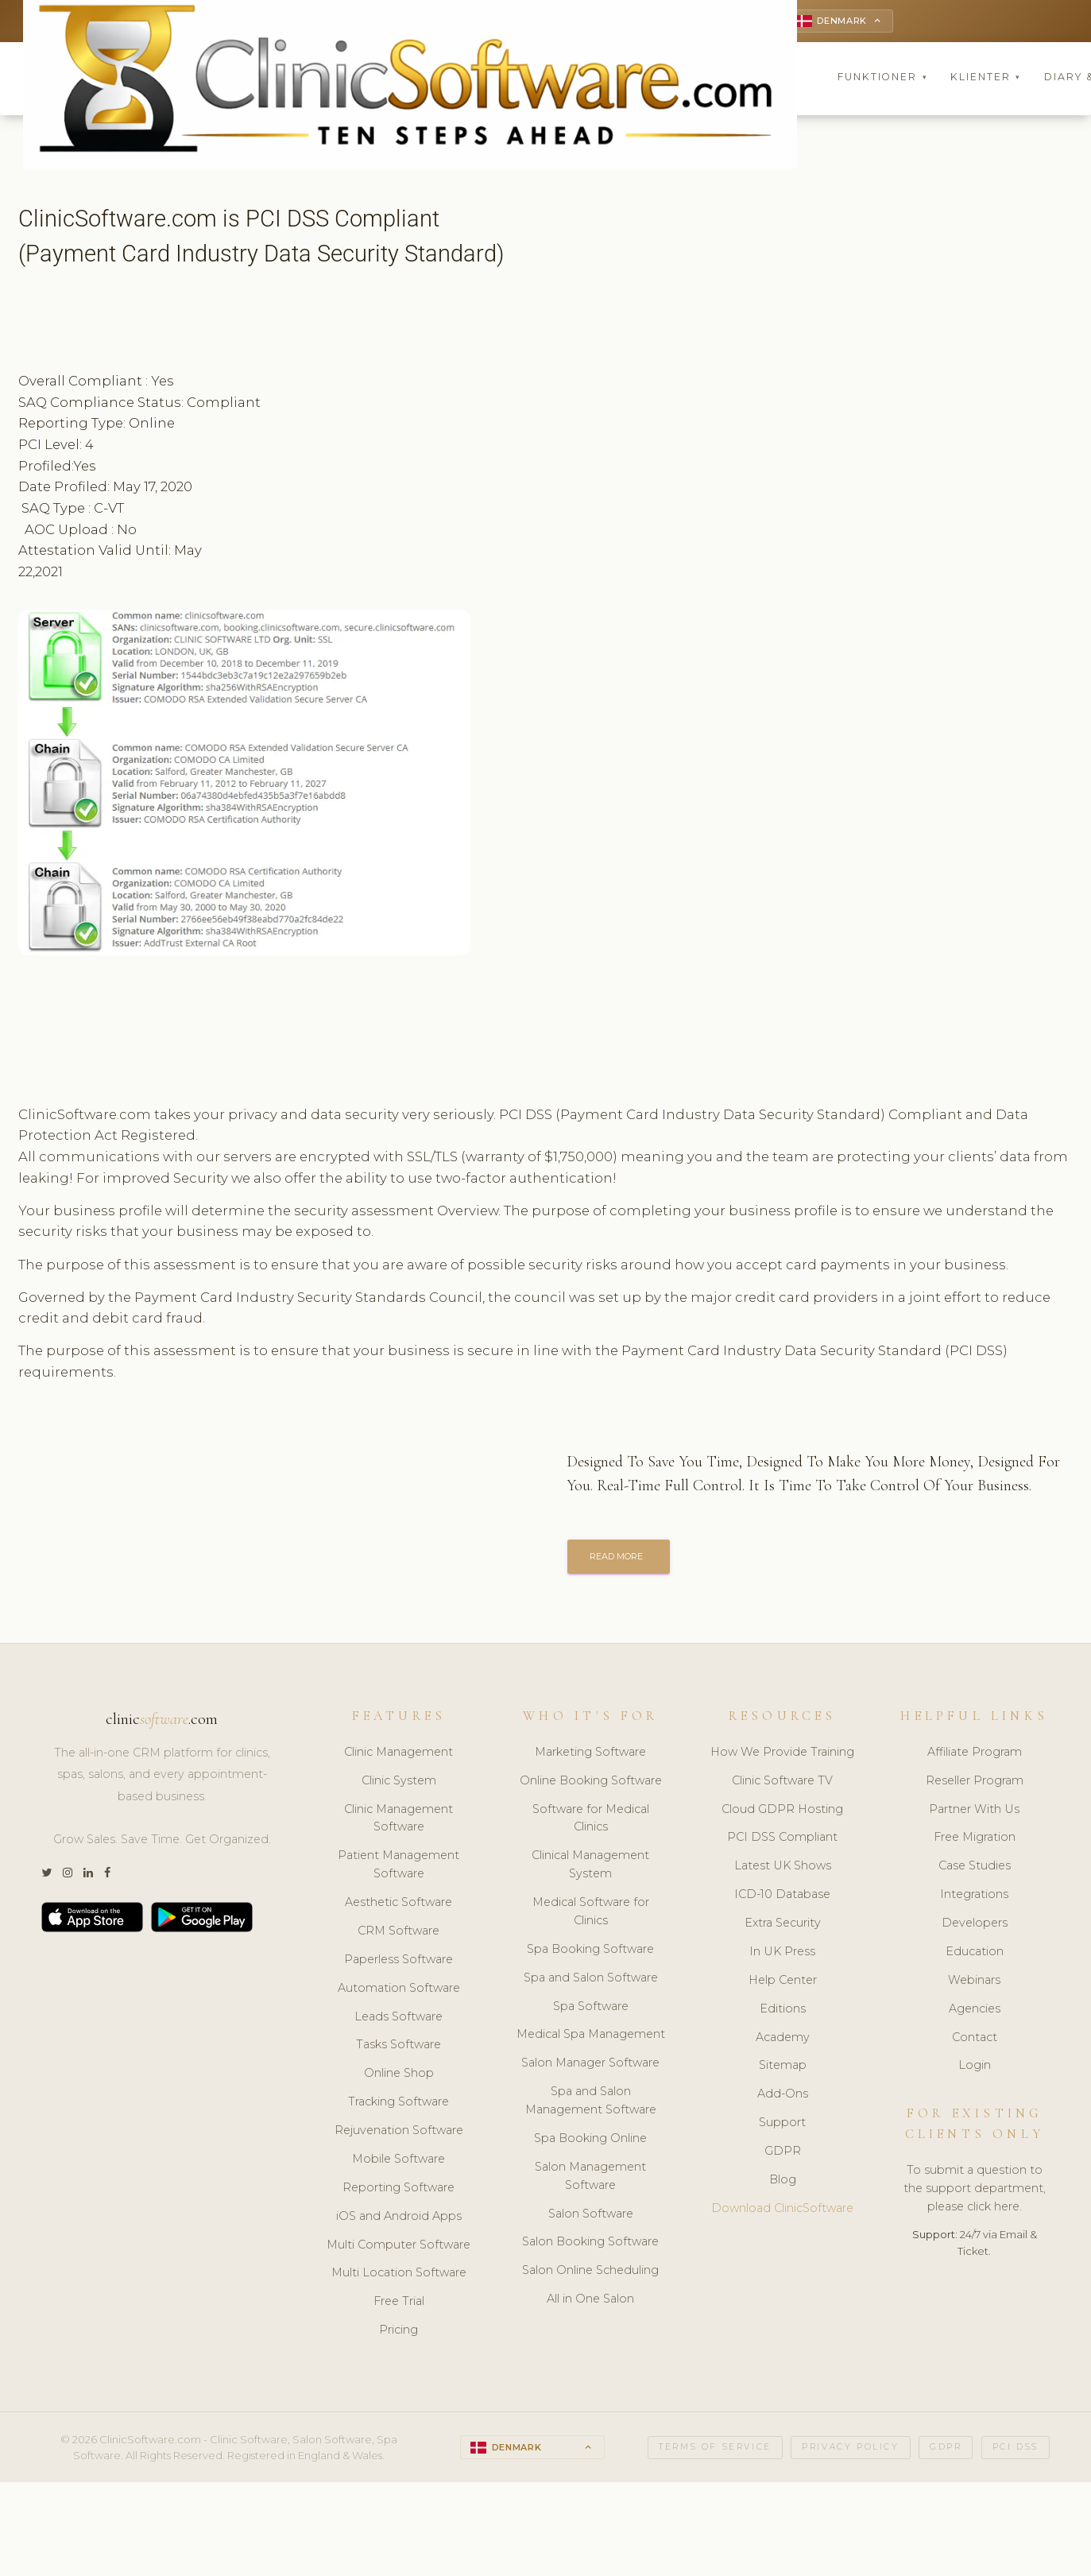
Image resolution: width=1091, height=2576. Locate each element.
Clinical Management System (590, 1868)
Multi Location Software (398, 2276)
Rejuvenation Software (399, 2134)
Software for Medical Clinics (590, 1821)
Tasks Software (398, 2048)
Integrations (974, 1898)
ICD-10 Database (782, 1898)
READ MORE (621, 1558)
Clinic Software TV (782, 1783)
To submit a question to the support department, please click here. (974, 2192)
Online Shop (399, 2077)
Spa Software (591, 2009)
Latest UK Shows (782, 1869)
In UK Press (782, 1955)
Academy (783, 2040)
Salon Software (590, 2217)
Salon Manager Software (590, 2066)
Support (782, 2126)
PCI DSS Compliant (782, 1841)
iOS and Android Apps (399, 2219)
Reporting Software (398, 2191)
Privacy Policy (850, 2451)
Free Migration (975, 1841)
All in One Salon (590, 2302)
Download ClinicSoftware (782, 2212)
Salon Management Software (590, 2179)
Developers (975, 1926)
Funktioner (883, 79)
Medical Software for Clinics (590, 1915)
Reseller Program (974, 1783)
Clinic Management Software (398, 1821)
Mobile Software (398, 2163)
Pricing (398, 2333)
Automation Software (399, 1991)
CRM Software (398, 1934)
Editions (783, 2012)
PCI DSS (1015, 2451)
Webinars (974, 1984)
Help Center (783, 1984)
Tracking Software (398, 2105)
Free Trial (398, 2305)
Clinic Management (398, 1756)
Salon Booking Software (590, 2245)
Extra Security (783, 1926)
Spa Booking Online (590, 2142)
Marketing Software (590, 1756)
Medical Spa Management (590, 2038)
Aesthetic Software (398, 1906)
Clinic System (399, 1783)
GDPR (782, 2155)
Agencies (974, 2012)
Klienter (985, 79)
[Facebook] (107, 1877)
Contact (974, 2040)
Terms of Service (715, 2451)
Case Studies (974, 1869)
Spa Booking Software (590, 1953)
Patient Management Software (398, 1868)
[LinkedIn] (88, 1877)
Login (974, 2069)
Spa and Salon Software (591, 1981)
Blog (782, 2183)
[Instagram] (67, 1877)
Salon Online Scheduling (590, 2274)
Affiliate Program (974, 1756)
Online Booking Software (591, 1783)
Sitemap (783, 2069)
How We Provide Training (782, 1756)
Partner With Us (974, 1812)
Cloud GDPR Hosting (782, 1812)
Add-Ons (782, 2097)
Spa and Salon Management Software (590, 2104)
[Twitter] (46, 1877)
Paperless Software (398, 1963)
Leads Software (398, 2019)
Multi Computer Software (398, 2248)
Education (975, 1955)
